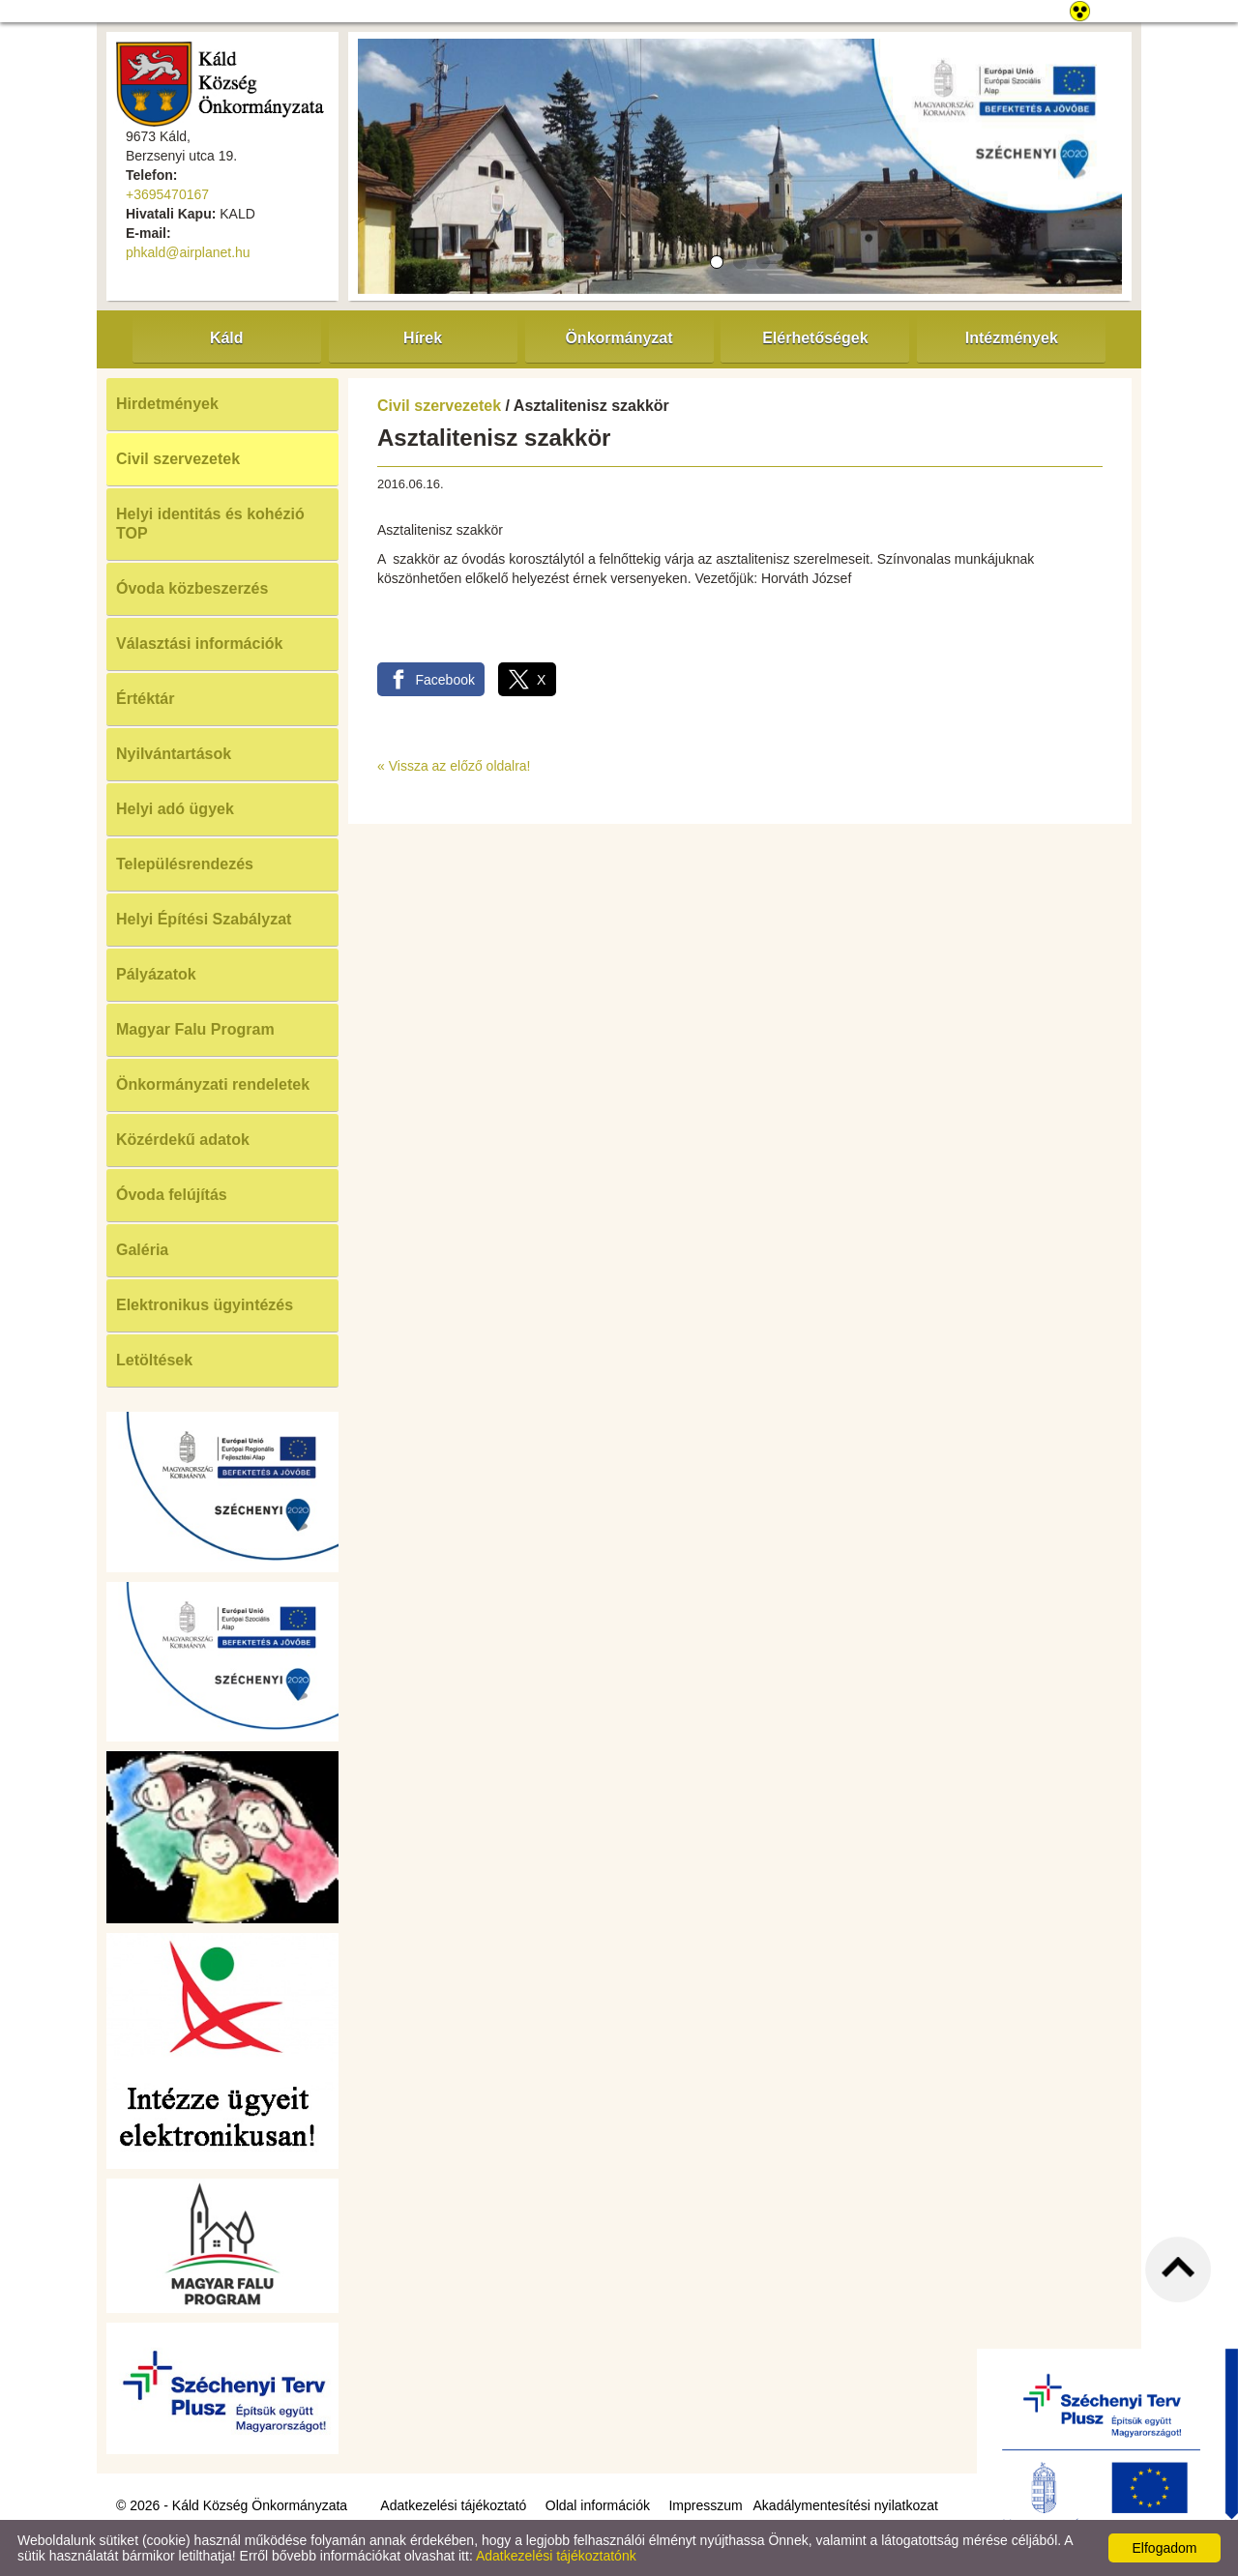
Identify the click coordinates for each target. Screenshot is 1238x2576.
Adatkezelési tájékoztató (453, 2505)
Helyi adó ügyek (175, 809)
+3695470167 (167, 194)
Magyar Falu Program (195, 1029)
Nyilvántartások (173, 754)
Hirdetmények (167, 403)
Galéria (142, 1250)
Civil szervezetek (178, 459)
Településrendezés (184, 864)
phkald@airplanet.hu (188, 252)
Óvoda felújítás (171, 1194)
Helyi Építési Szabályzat (203, 919)
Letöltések (154, 1360)
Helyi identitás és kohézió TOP (210, 524)
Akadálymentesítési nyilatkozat (845, 2505)
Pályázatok (156, 974)
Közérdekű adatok (183, 1139)
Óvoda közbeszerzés (192, 588)
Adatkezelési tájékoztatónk (556, 2555)
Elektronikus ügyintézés (204, 1305)
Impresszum (705, 2505)
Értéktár (145, 698)
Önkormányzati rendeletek (213, 1084)
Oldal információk (597, 2505)
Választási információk (199, 643)
